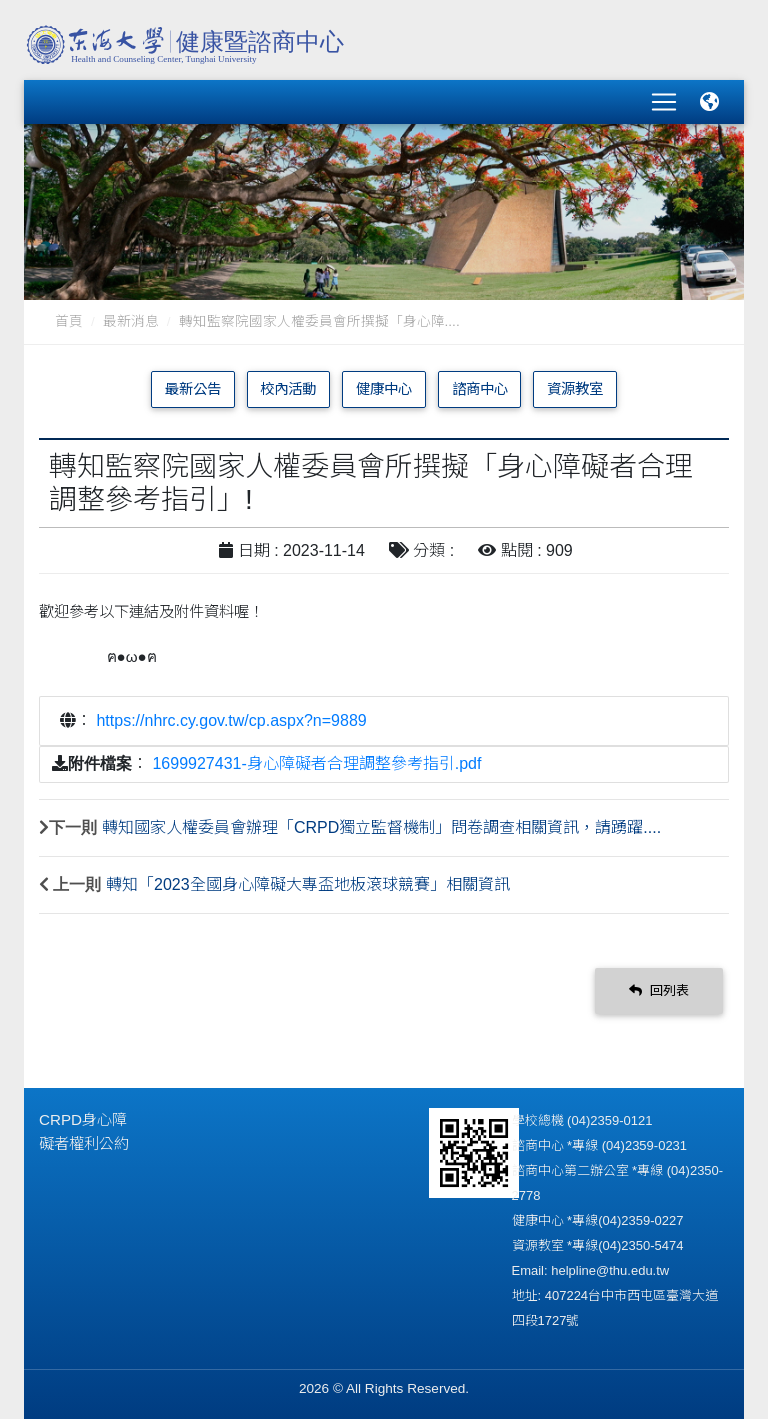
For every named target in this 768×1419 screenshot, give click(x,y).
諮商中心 (480, 389)
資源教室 (575, 389)
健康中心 (384, 389)
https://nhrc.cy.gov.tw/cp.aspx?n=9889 (231, 720)
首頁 (69, 321)
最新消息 (131, 321)
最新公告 (193, 389)
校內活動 (288, 389)
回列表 (659, 990)
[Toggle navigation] (664, 102)
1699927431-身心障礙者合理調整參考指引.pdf (316, 763)
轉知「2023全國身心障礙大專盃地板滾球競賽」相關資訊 (308, 884)
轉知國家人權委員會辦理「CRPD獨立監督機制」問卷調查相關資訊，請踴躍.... (381, 827)
